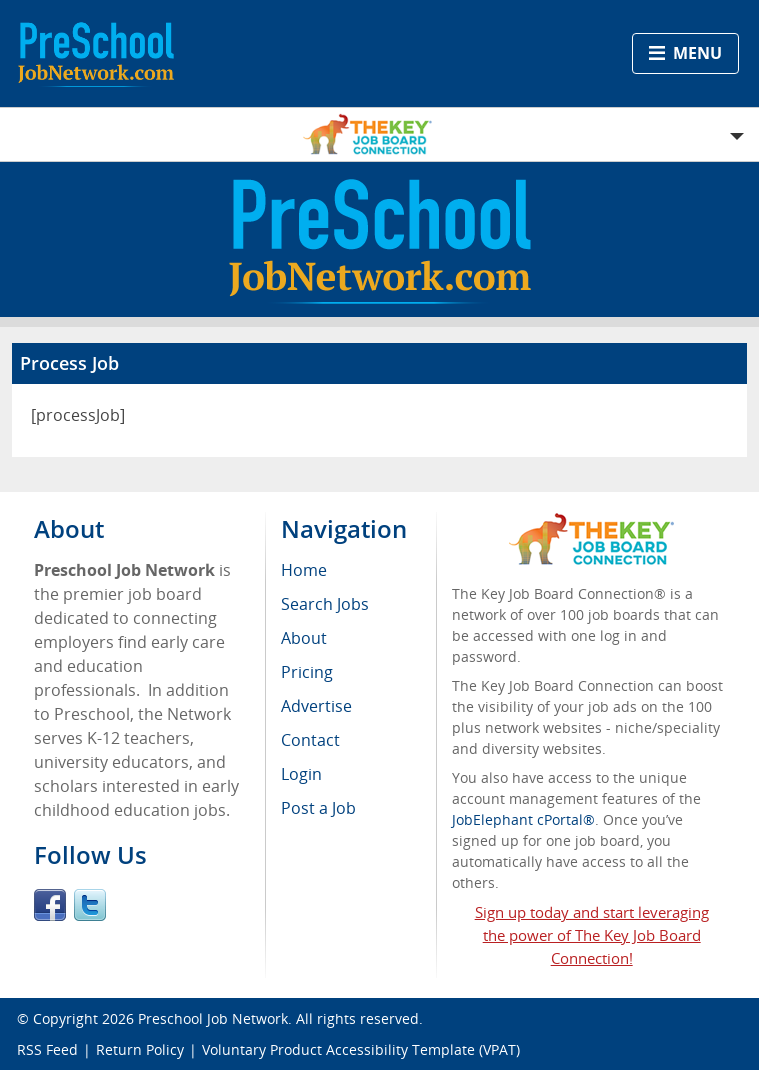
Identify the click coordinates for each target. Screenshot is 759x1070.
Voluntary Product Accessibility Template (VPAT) (361, 1049)
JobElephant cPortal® (523, 819)
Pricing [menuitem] (307, 672)
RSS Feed (47, 1049)
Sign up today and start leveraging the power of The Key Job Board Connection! (592, 935)
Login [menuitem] (301, 774)
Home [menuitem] (304, 570)
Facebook (50, 905)
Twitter (90, 905)
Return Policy (140, 1049)
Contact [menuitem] (310, 740)
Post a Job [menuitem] (318, 808)
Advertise (316, 706)
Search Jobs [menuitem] (325, 604)
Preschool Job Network (213, 1018)
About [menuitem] (304, 638)
